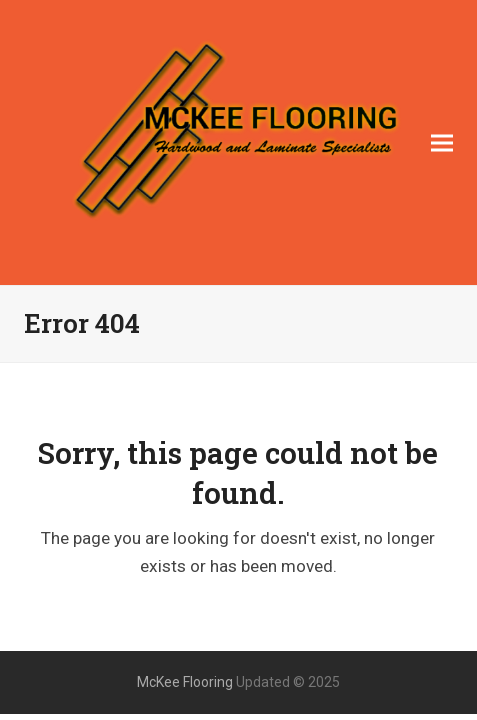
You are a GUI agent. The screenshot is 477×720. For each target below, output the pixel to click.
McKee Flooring (185, 682)
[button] (442, 142)
